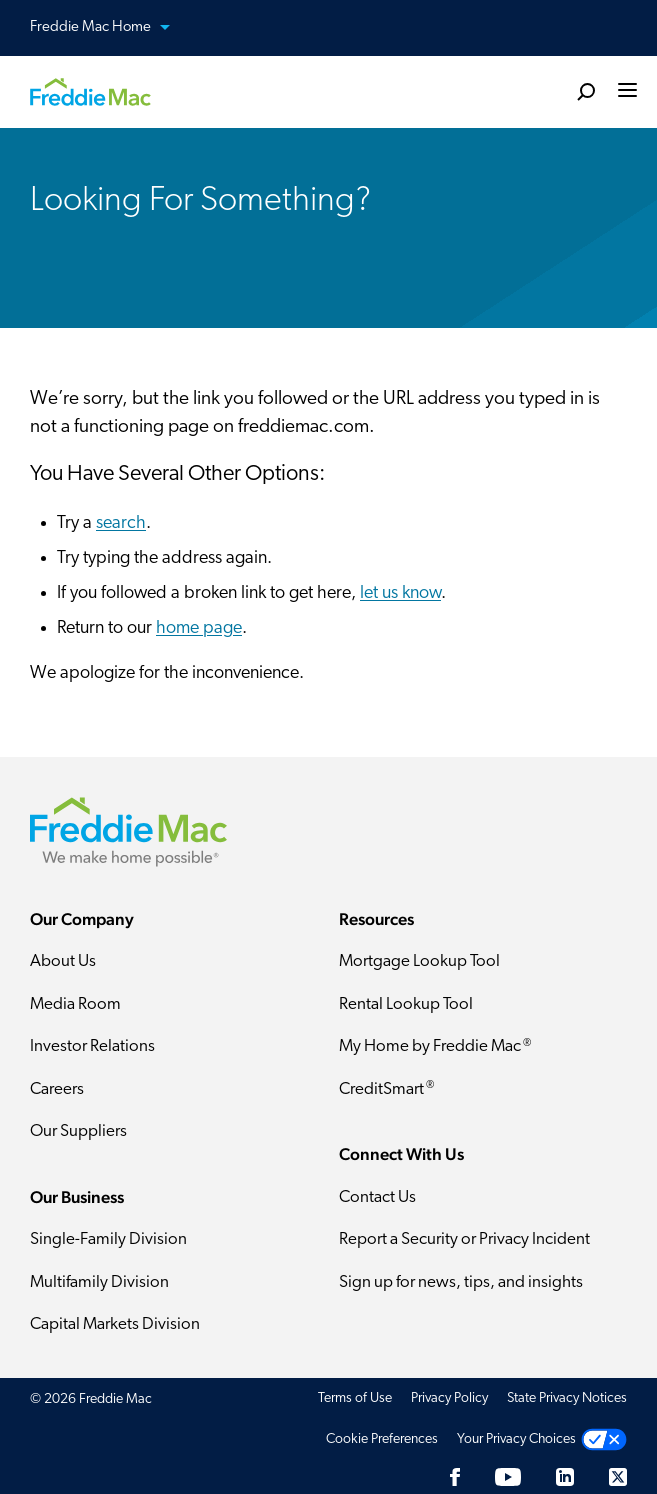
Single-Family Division (108, 1239)
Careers (57, 1089)
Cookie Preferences (382, 1439)
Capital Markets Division (115, 1324)
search (121, 523)
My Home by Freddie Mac (435, 1047)
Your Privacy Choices (516, 1439)
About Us (63, 961)
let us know (400, 593)
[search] (586, 91)
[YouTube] (508, 1477)
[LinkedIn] (565, 1477)
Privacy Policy (449, 1398)
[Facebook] (455, 1477)
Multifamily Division (99, 1282)
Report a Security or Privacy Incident (464, 1239)
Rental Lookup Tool (406, 1004)
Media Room (75, 1004)
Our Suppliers (78, 1131)
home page (199, 628)
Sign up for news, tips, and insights (461, 1282)
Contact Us (377, 1197)
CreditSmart (386, 1089)
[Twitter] (618, 1477)
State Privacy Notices (567, 1398)
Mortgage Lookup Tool (419, 961)
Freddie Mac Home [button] (112, 28)
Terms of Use (355, 1398)
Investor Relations (92, 1046)
